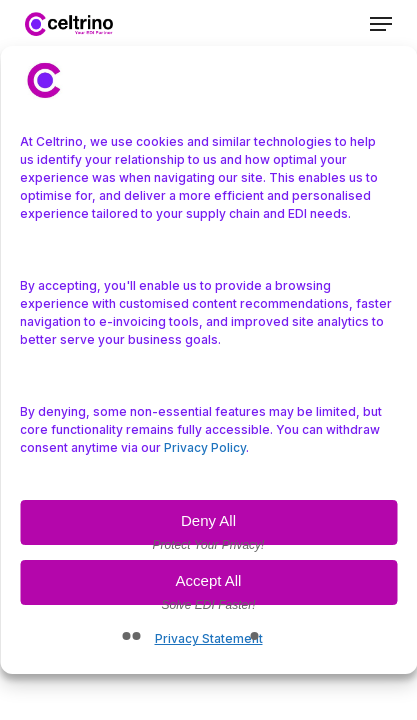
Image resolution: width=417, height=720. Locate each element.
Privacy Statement (209, 638)
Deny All (208, 520)
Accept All (209, 580)
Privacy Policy (205, 447)
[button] (381, 24)
